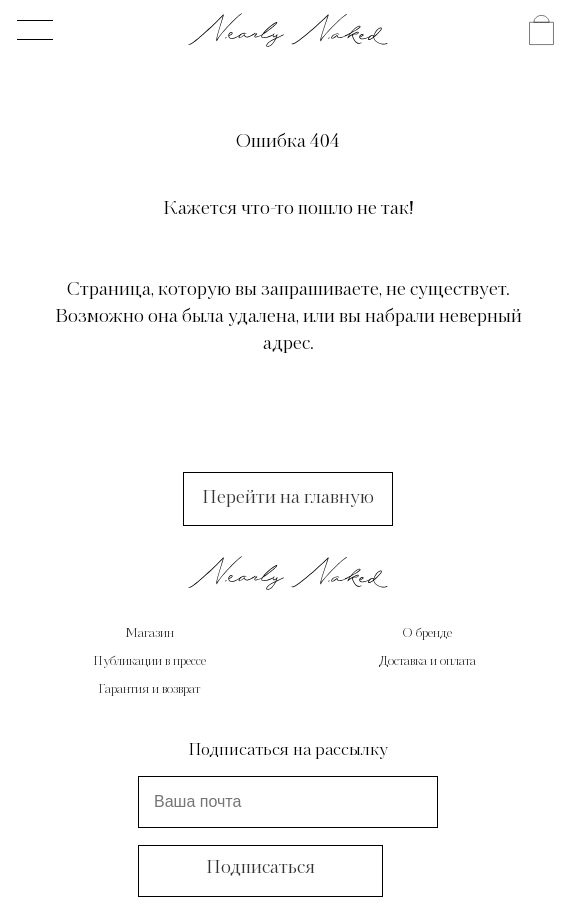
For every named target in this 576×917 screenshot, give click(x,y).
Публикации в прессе (149, 662)
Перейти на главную (288, 498)
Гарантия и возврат (149, 690)
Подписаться (260, 868)
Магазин (149, 634)
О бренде (427, 634)
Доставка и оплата (427, 662)
